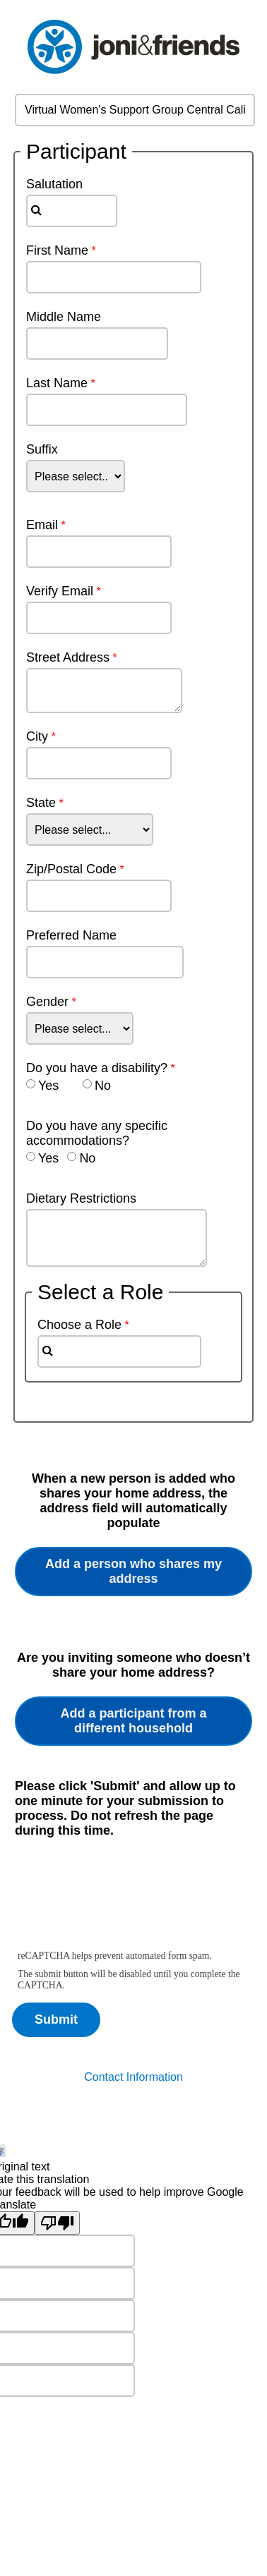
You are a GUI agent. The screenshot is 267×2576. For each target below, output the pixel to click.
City (37, 736)
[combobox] (71, 211)
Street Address (67, 657)
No (103, 1086)
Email (42, 525)
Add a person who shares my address (133, 1571)
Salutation (47, 184)
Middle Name (63, 317)
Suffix (42, 449)
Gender (47, 1002)
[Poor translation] (57, 2223)
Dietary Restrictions (81, 1198)
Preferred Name (71, 935)
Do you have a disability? (96, 1068)
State (41, 803)
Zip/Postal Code (71, 869)
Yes (48, 1086)
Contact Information (133, 2077)
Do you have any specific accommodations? (96, 1133)
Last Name (57, 383)
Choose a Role (79, 1325)
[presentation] (120, 1901)
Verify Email (59, 591)
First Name (57, 250)
